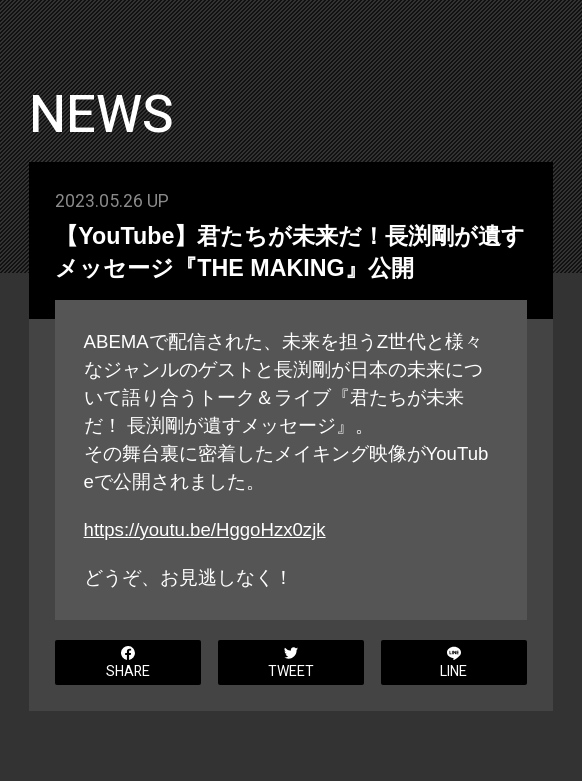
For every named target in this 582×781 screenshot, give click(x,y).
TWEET (291, 664)
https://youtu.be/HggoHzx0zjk (205, 529)
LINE (453, 664)
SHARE (128, 664)
